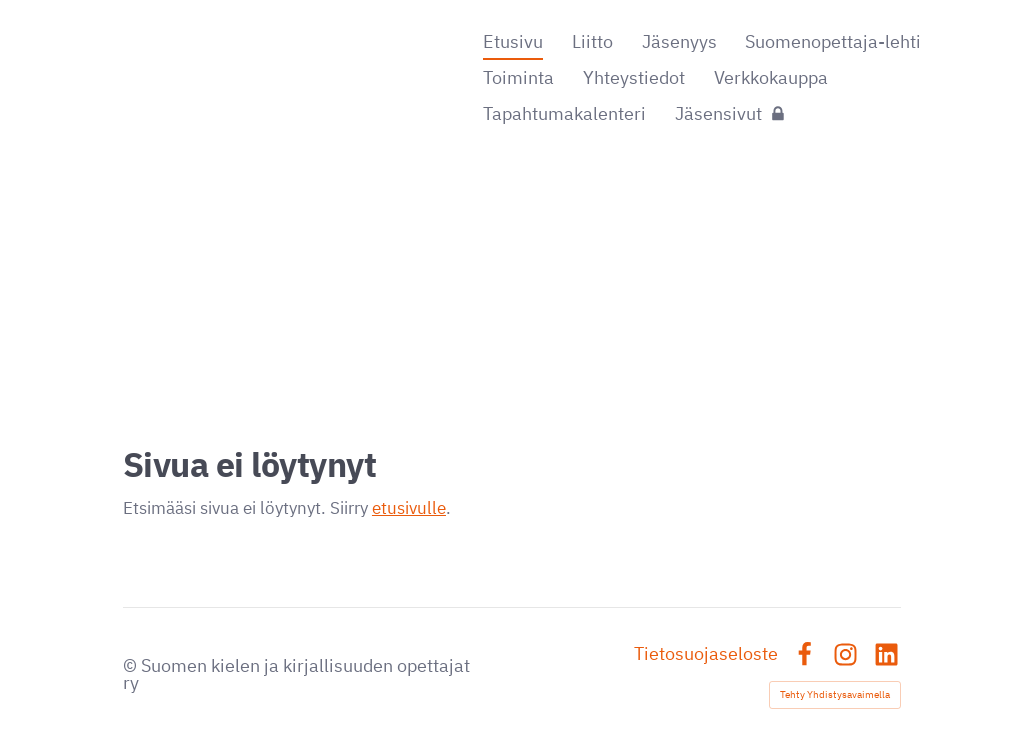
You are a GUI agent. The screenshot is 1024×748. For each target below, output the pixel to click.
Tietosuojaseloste (706, 654)
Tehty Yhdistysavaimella (835, 694)
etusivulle (409, 508)
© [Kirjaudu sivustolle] (132, 665)
